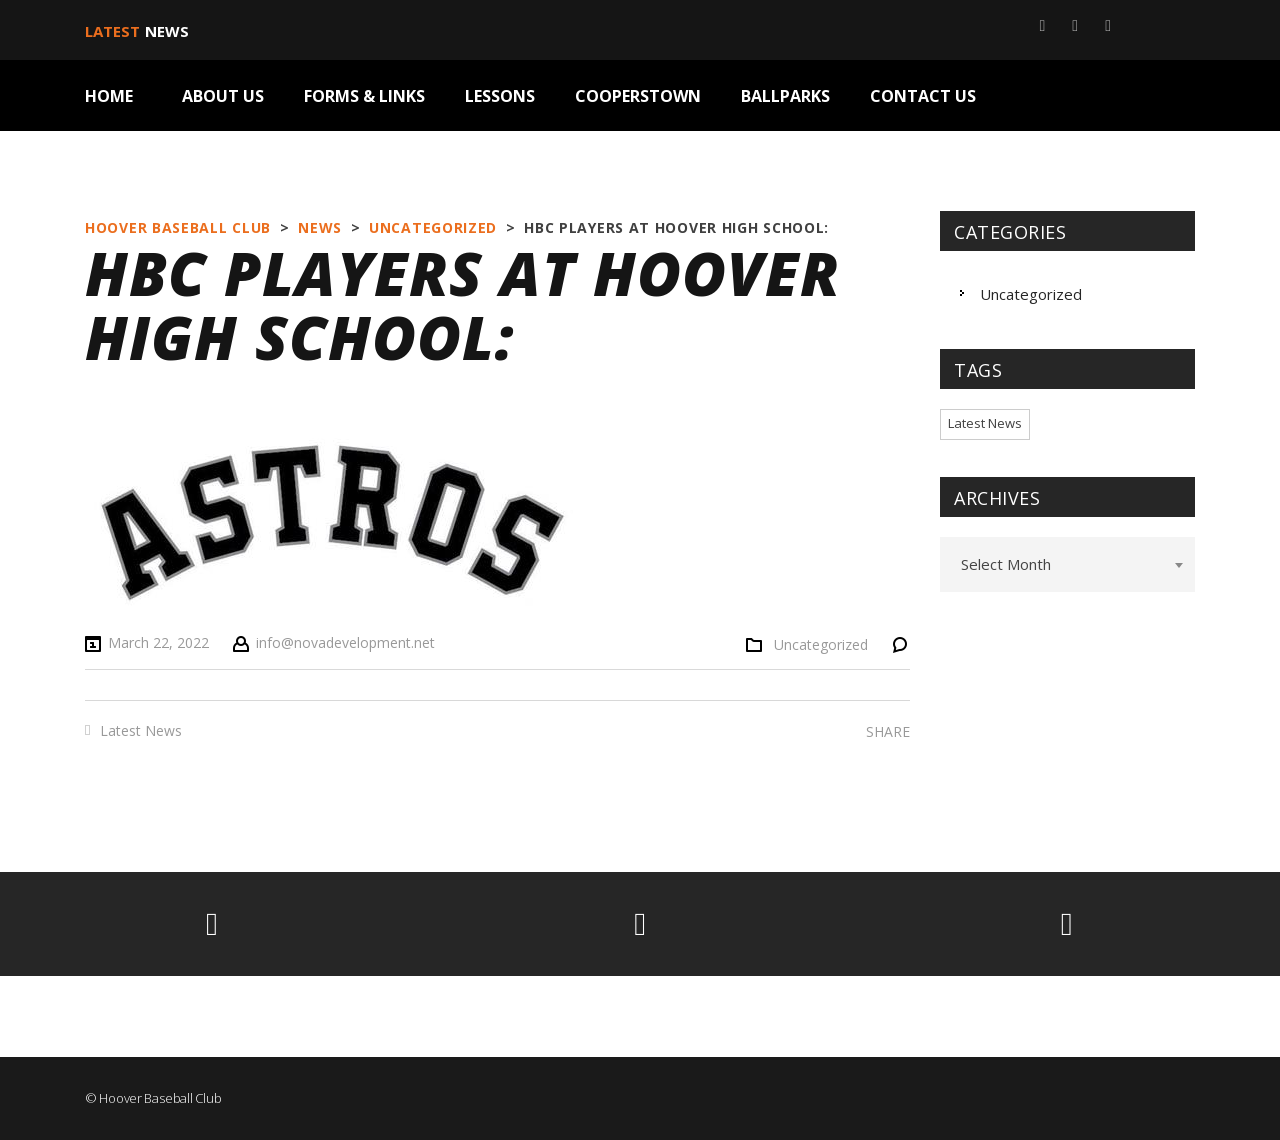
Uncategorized (821, 645)
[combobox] (1067, 564)
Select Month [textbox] (1006, 564)
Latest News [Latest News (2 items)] (985, 423)
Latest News (141, 730)
